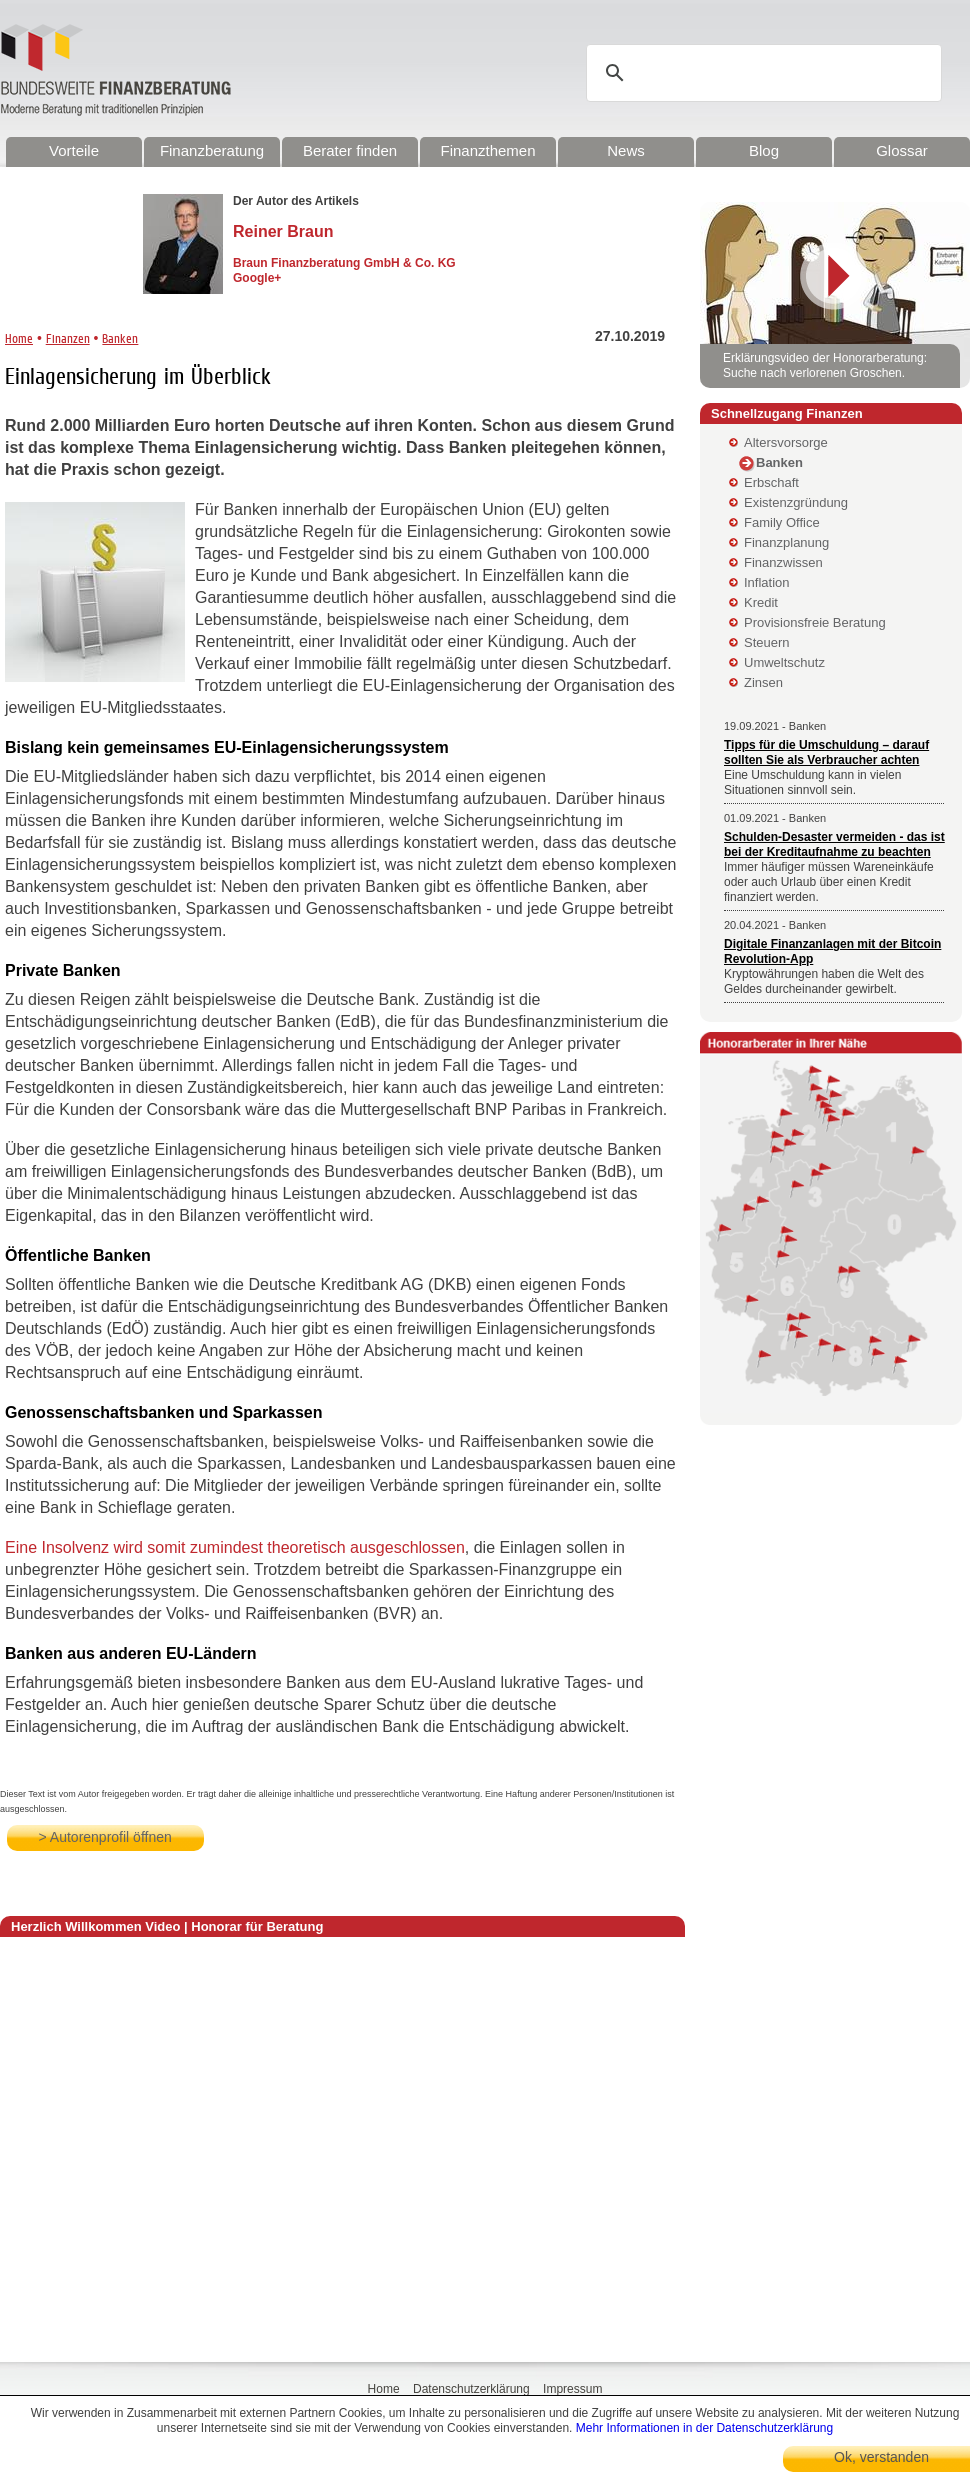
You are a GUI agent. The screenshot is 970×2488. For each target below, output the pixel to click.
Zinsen (763, 682)
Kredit (761, 602)
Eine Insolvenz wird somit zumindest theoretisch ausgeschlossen (235, 1547)
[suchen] (767, 73)
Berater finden (350, 150)
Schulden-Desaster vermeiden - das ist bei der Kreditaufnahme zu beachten (834, 844)
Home (19, 338)
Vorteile (74, 150)
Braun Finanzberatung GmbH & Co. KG (344, 263)
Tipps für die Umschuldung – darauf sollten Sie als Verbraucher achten (826, 752)
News (626, 150)
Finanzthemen (487, 150)
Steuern (767, 642)
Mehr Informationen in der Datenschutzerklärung (704, 2428)
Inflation (767, 582)
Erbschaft (771, 482)
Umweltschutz (784, 662)
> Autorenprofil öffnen (105, 1837)
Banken (120, 338)
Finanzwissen (783, 562)
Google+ (257, 278)
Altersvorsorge (786, 442)
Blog (764, 150)
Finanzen (68, 338)
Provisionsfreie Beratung (815, 622)
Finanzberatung (212, 150)
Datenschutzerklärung (471, 2389)
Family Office (782, 522)
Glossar (902, 150)
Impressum (572, 2389)
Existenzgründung (796, 502)
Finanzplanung (786, 542)
